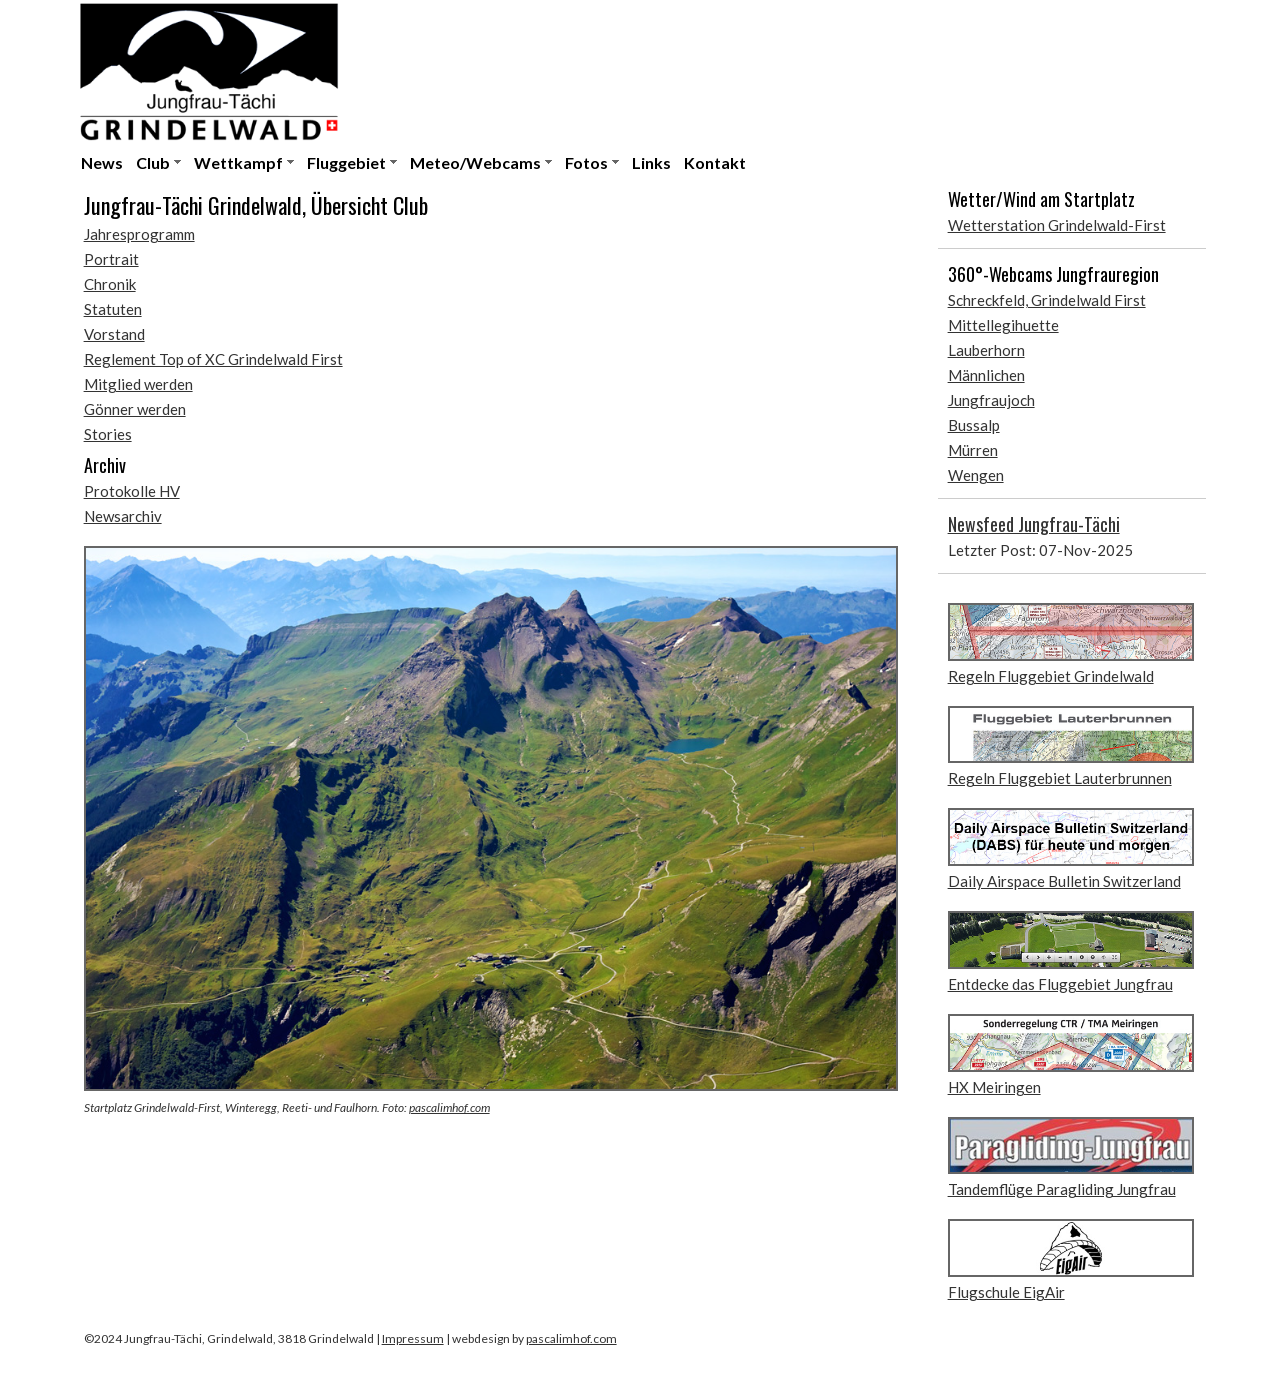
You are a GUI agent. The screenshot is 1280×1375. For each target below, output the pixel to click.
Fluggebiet (346, 162)
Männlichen (986, 375)
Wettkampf (238, 162)
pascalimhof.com (449, 1107)
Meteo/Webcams (475, 162)
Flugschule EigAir (1006, 1292)
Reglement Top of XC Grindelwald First (213, 359)
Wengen (976, 475)
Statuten (113, 309)
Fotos (586, 162)
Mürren (973, 450)
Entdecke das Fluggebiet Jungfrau (1060, 984)
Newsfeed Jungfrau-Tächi (1034, 524)
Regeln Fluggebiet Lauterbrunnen (1060, 778)
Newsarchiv (123, 516)
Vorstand (114, 334)
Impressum (413, 1338)
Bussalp (974, 425)
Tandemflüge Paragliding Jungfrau (1062, 1189)
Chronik (110, 284)
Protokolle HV (132, 491)
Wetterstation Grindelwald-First (1057, 225)
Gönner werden (135, 409)
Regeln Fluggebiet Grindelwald (1051, 676)
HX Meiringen (994, 1087)
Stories (108, 434)
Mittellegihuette (1003, 325)
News (102, 162)
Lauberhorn (986, 350)
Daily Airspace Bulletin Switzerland (1064, 881)
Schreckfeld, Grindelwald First (1047, 300)
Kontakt (715, 162)
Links (651, 162)
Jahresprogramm (139, 234)
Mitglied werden (138, 384)
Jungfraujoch (991, 400)
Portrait (111, 259)
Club (153, 162)
